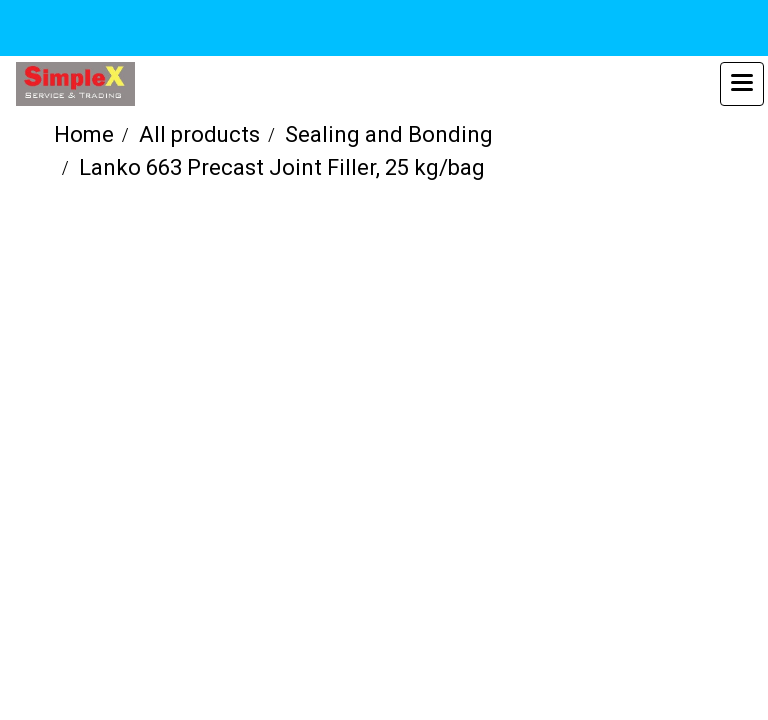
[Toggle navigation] (742, 84)
